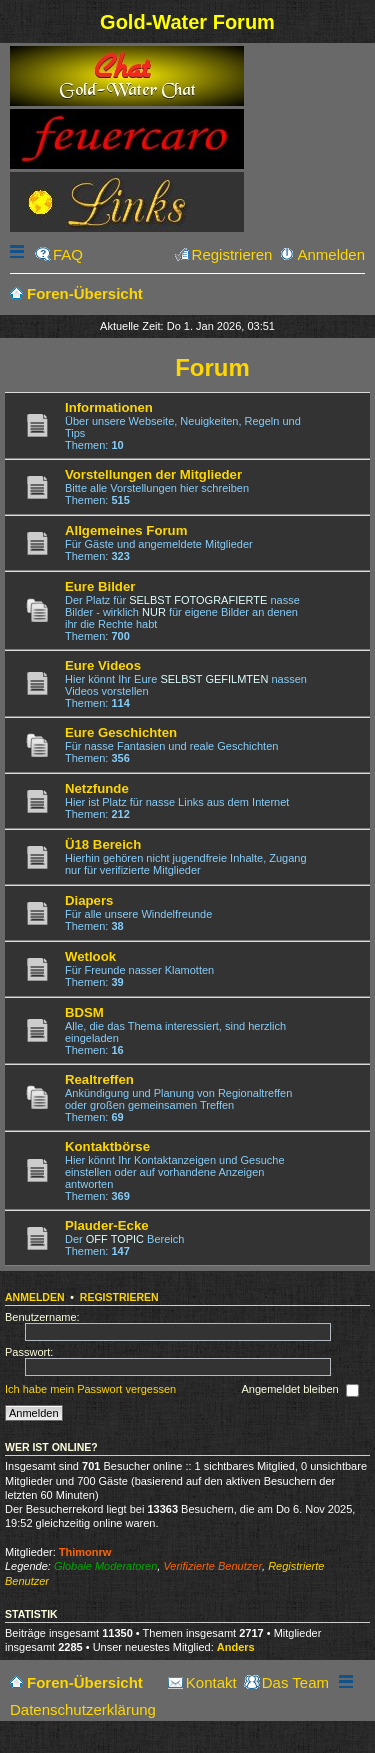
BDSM (84, 1012)
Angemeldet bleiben (299, 1391)
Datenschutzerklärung (83, 1709)
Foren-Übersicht (85, 1682)
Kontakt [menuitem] (211, 1682)
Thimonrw (85, 1552)
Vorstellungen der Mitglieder (153, 474)
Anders (236, 1647)
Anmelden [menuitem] (331, 254)
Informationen (109, 407)
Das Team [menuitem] (295, 1682)
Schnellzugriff (19, 254)
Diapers (89, 900)
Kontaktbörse (107, 1146)
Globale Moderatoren (105, 1566)
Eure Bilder (100, 586)
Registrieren (119, 1297)
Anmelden (35, 1297)
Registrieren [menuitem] (232, 254)
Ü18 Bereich (103, 844)
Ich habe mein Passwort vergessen (90, 1390)
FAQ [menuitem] (68, 254)
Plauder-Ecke (107, 1225)
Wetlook (90, 956)
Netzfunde (97, 788)
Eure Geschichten (121, 732)
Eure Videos (103, 665)
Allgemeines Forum (126, 530)
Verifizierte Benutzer (212, 1566)
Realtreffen (99, 1079)
